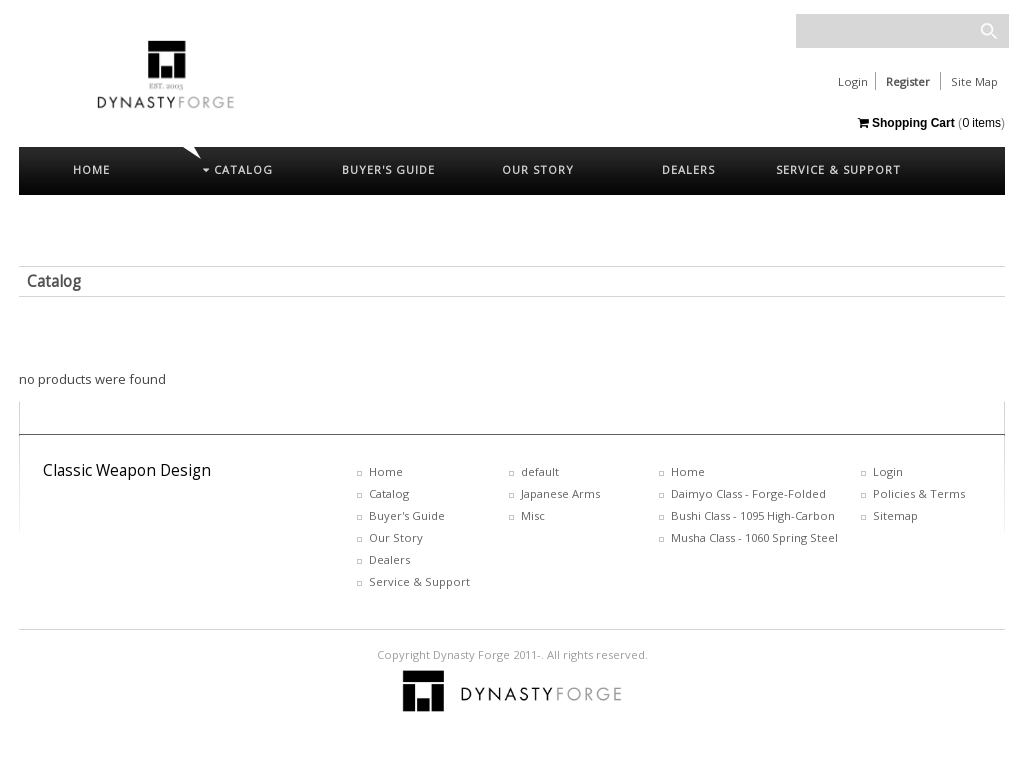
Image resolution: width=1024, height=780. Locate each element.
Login (853, 81)
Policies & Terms (919, 493)
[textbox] (902, 31)
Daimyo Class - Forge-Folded (748, 493)
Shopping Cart (906, 123)
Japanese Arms (560, 493)
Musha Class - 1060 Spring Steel (754, 537)
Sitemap (895, 515)
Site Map (974, 81)
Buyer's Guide (407, 515)
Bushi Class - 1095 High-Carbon (753, 515)
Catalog (54, 281)
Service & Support (419, 581)
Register (908, 81)
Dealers (389, 559)
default (540, 471)
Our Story (396, 537)
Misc (533, 515)
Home (386, 471)
